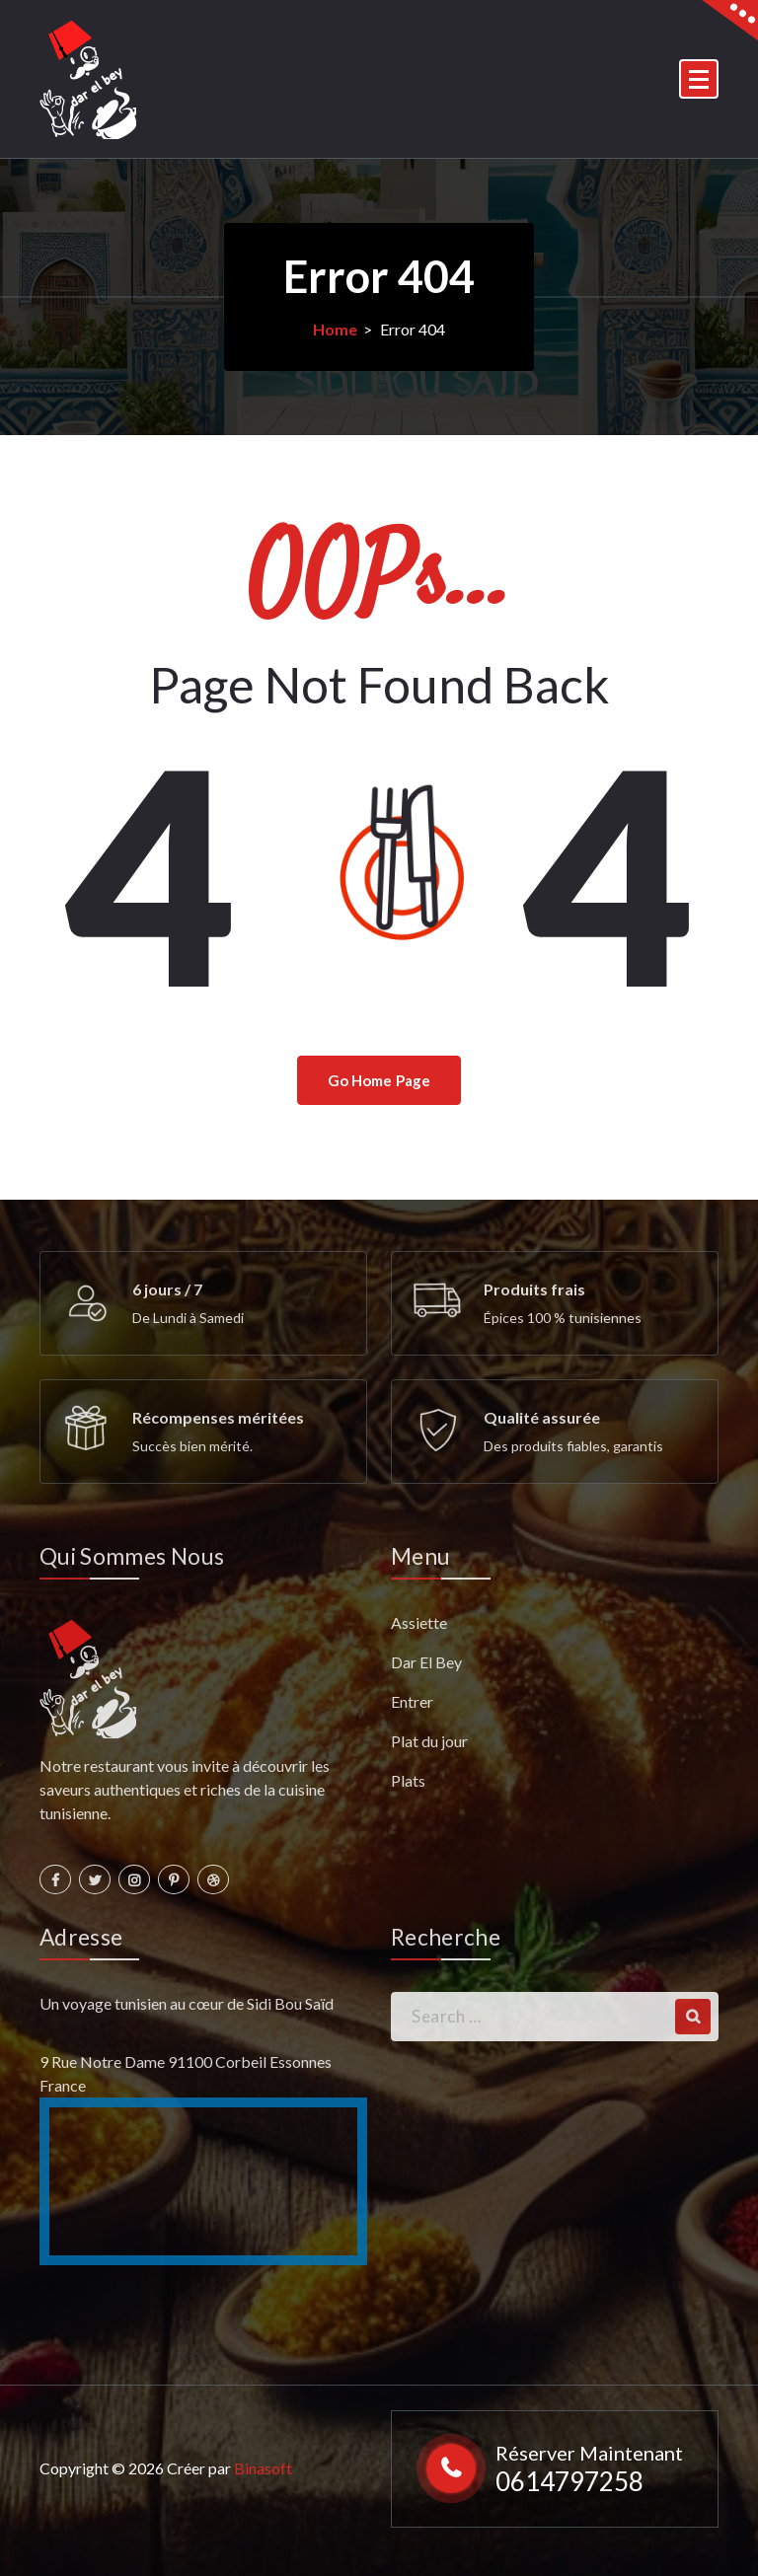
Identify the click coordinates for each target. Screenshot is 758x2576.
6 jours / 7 (167, 1289)
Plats (408, 1780)
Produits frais (534, 1289)
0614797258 (569, 2481)
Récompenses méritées (218, 1417)
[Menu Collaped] (699, 79)
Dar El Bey (426, 1662)
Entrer (412, 1701)
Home (335, 329)
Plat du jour (429, 1740)
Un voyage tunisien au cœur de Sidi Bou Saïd (186, 2003)
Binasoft (263, 2468)
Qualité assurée (542, 1417)
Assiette (419, 1622)
